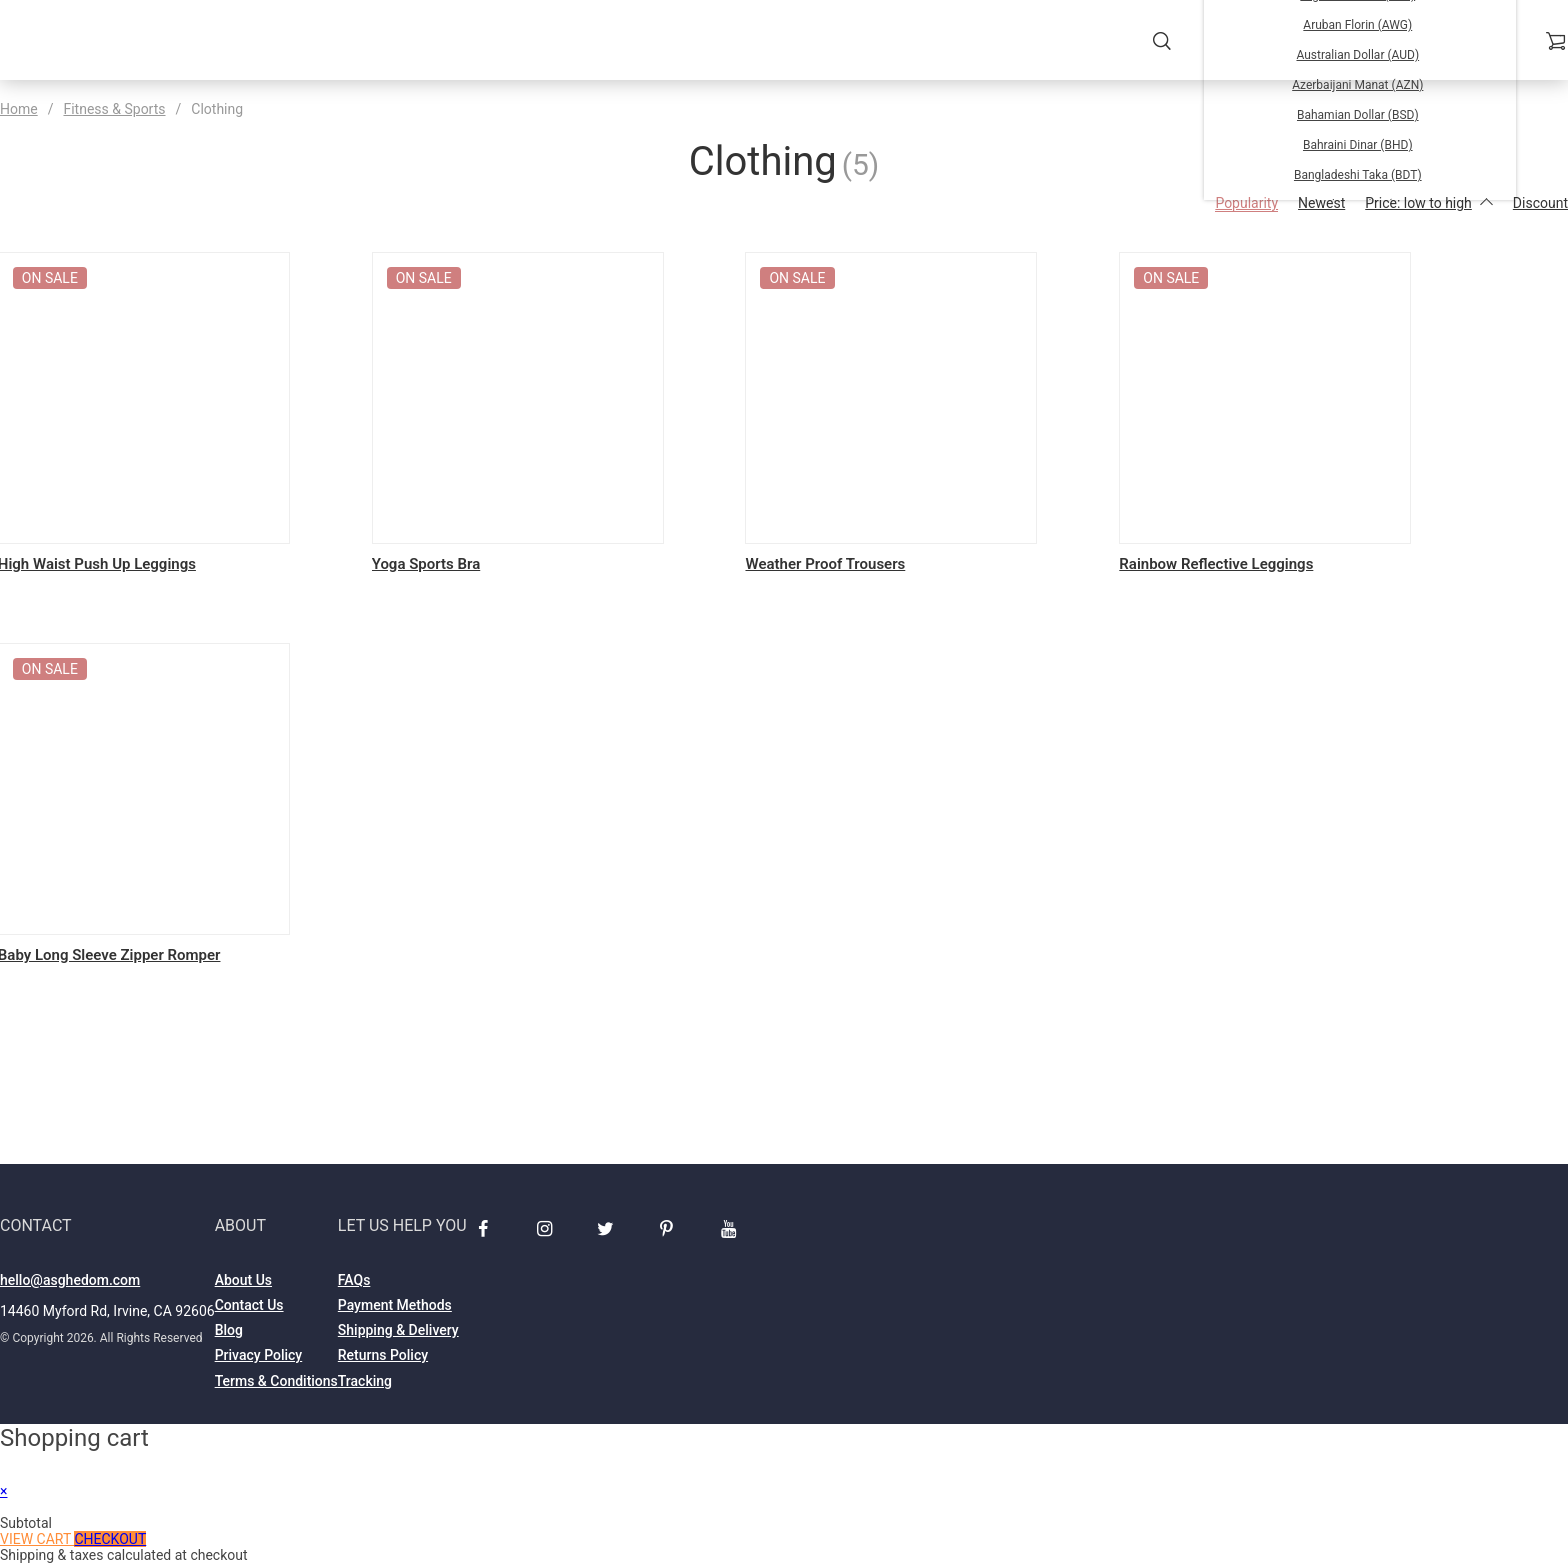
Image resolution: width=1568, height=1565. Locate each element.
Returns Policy (383, 1358)
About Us (243, 1282)
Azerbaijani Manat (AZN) (1357, 85)
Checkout (110, 1541)
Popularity (1246, 203)
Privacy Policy (259, 1358)
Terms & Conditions (276, 1383)
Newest (1321, 203)
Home (19, 109)
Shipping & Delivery (398, 1332)
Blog (229, 1332)
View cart (37, 1541)
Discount (1540, 203)
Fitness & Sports (114, 109)
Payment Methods (395, 1307)
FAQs (354, 1282)
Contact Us (249, 1307)
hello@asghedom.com (70, 1282)
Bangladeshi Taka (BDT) (1358, 175)
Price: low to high (1429, 203)
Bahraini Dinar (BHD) (1358, 145)
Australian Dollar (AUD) (1357, 55)
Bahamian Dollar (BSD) (1358, 115)
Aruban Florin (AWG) (1357, 25)
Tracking (365, 1383)
